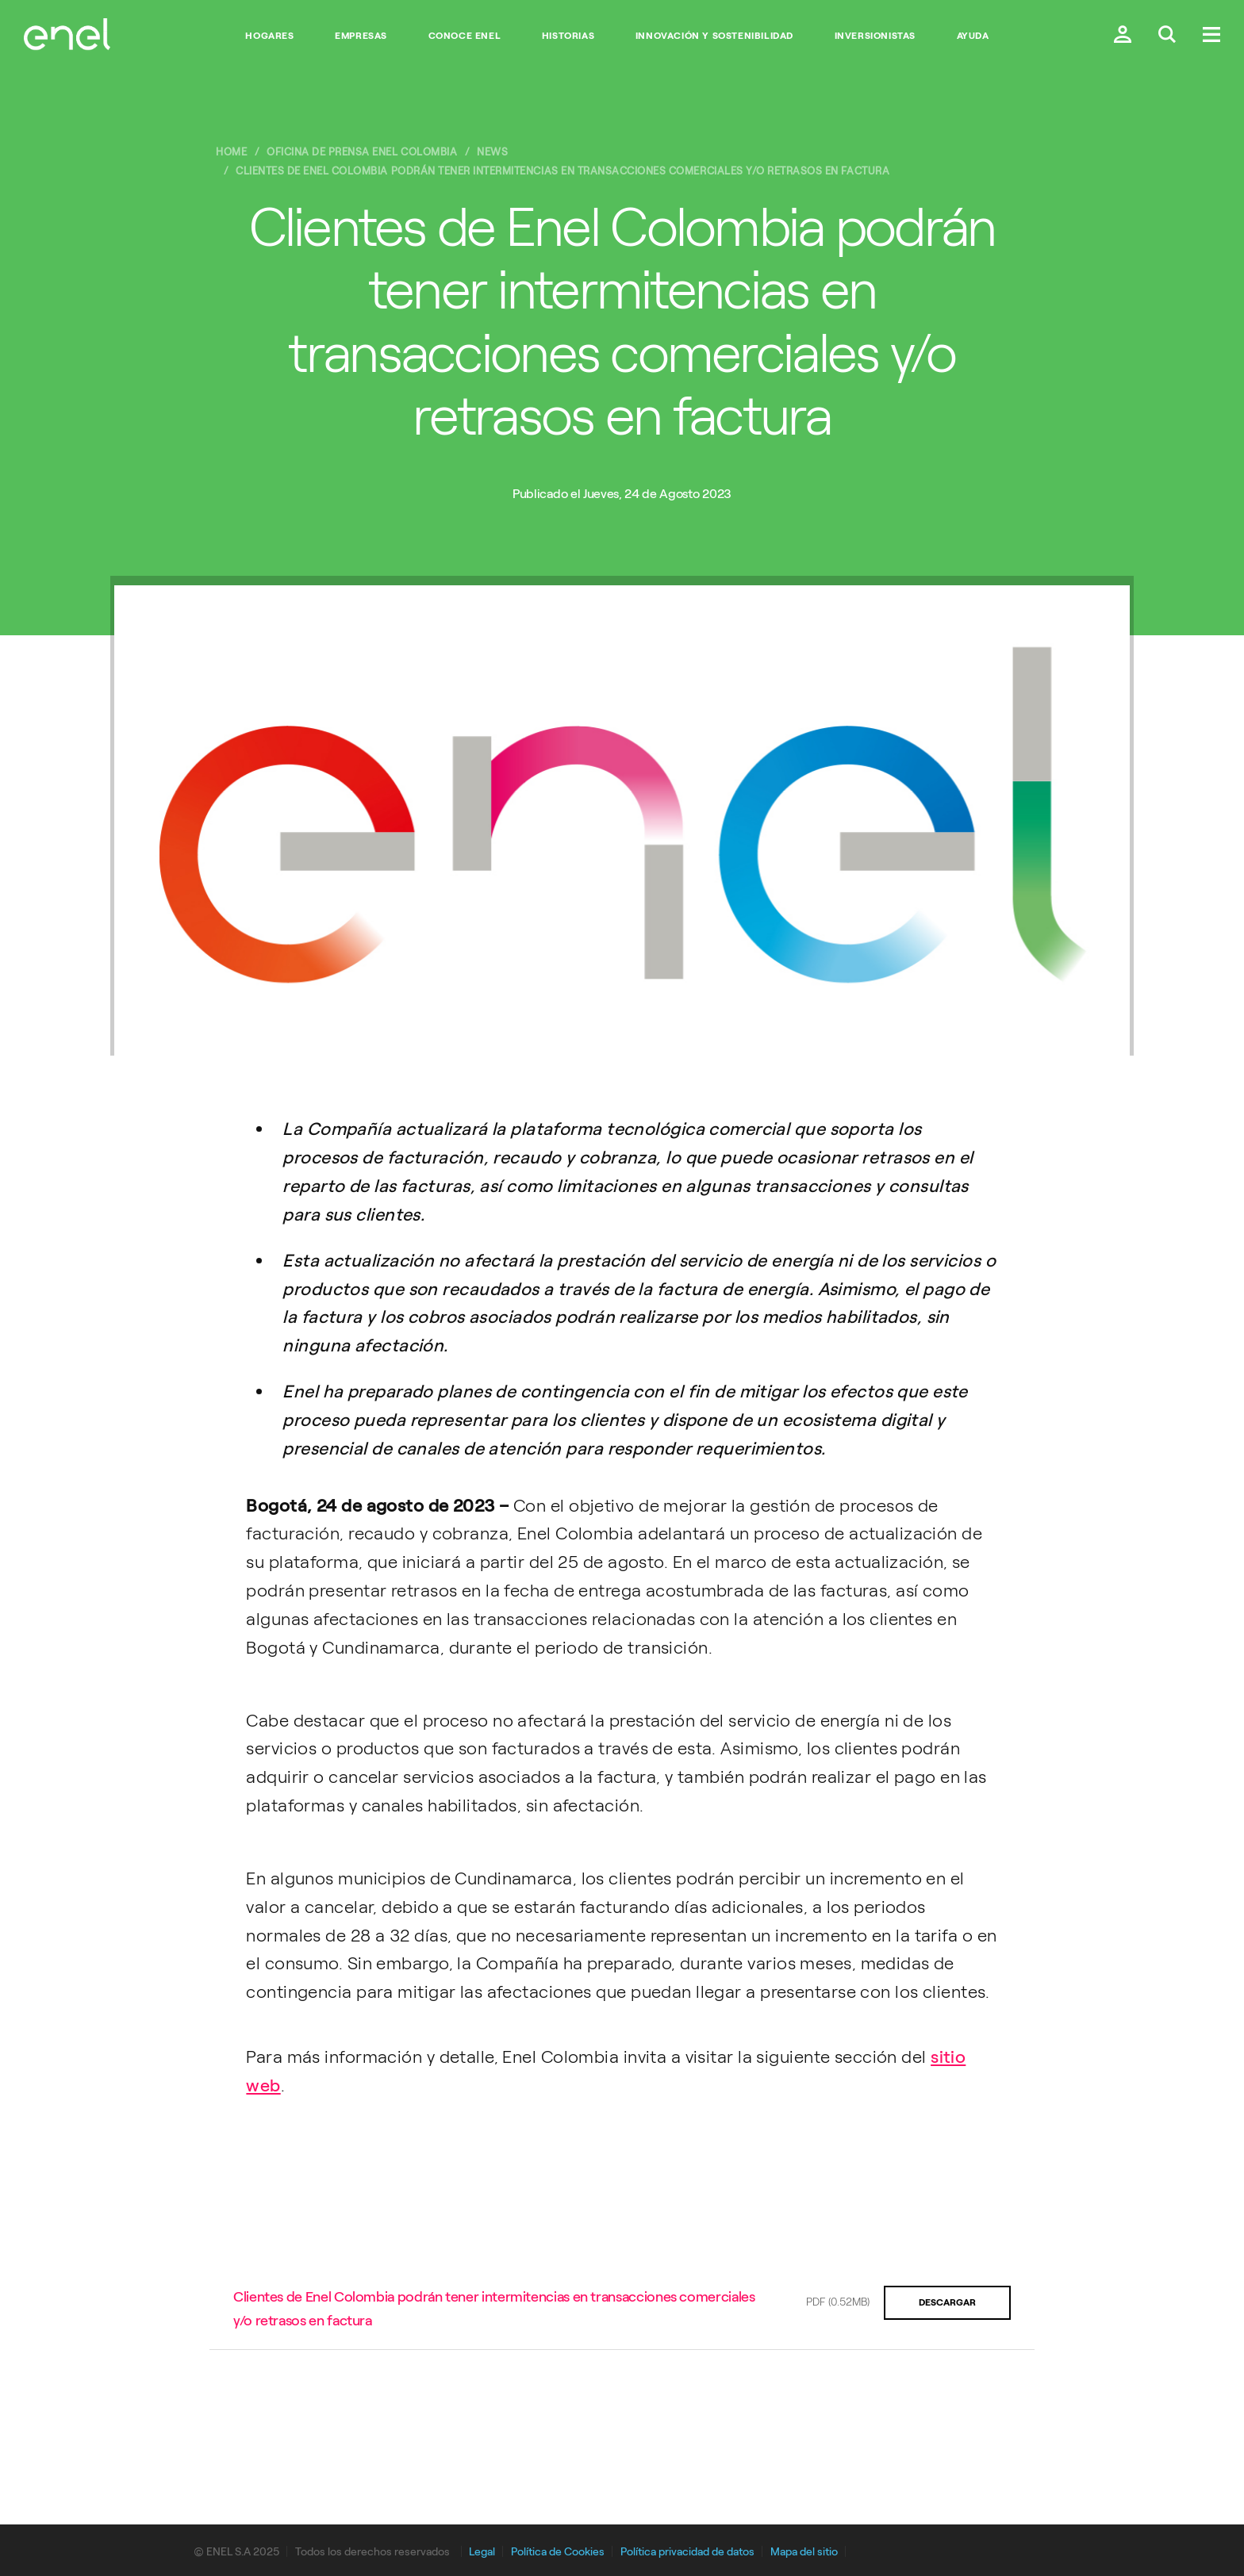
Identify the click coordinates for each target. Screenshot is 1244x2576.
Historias (568, 35)
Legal (482, 2552)
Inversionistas (875, 35)
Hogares (269, 35)
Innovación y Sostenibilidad (714, 35)
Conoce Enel (464, 35)
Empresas (361, 35)
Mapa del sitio (804, 2552)
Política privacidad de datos (687, 2552)
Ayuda (973, 35)
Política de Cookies (558, 2552)
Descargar (947, 2302)
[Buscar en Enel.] (1167, 36)
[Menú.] (1211, 36)
